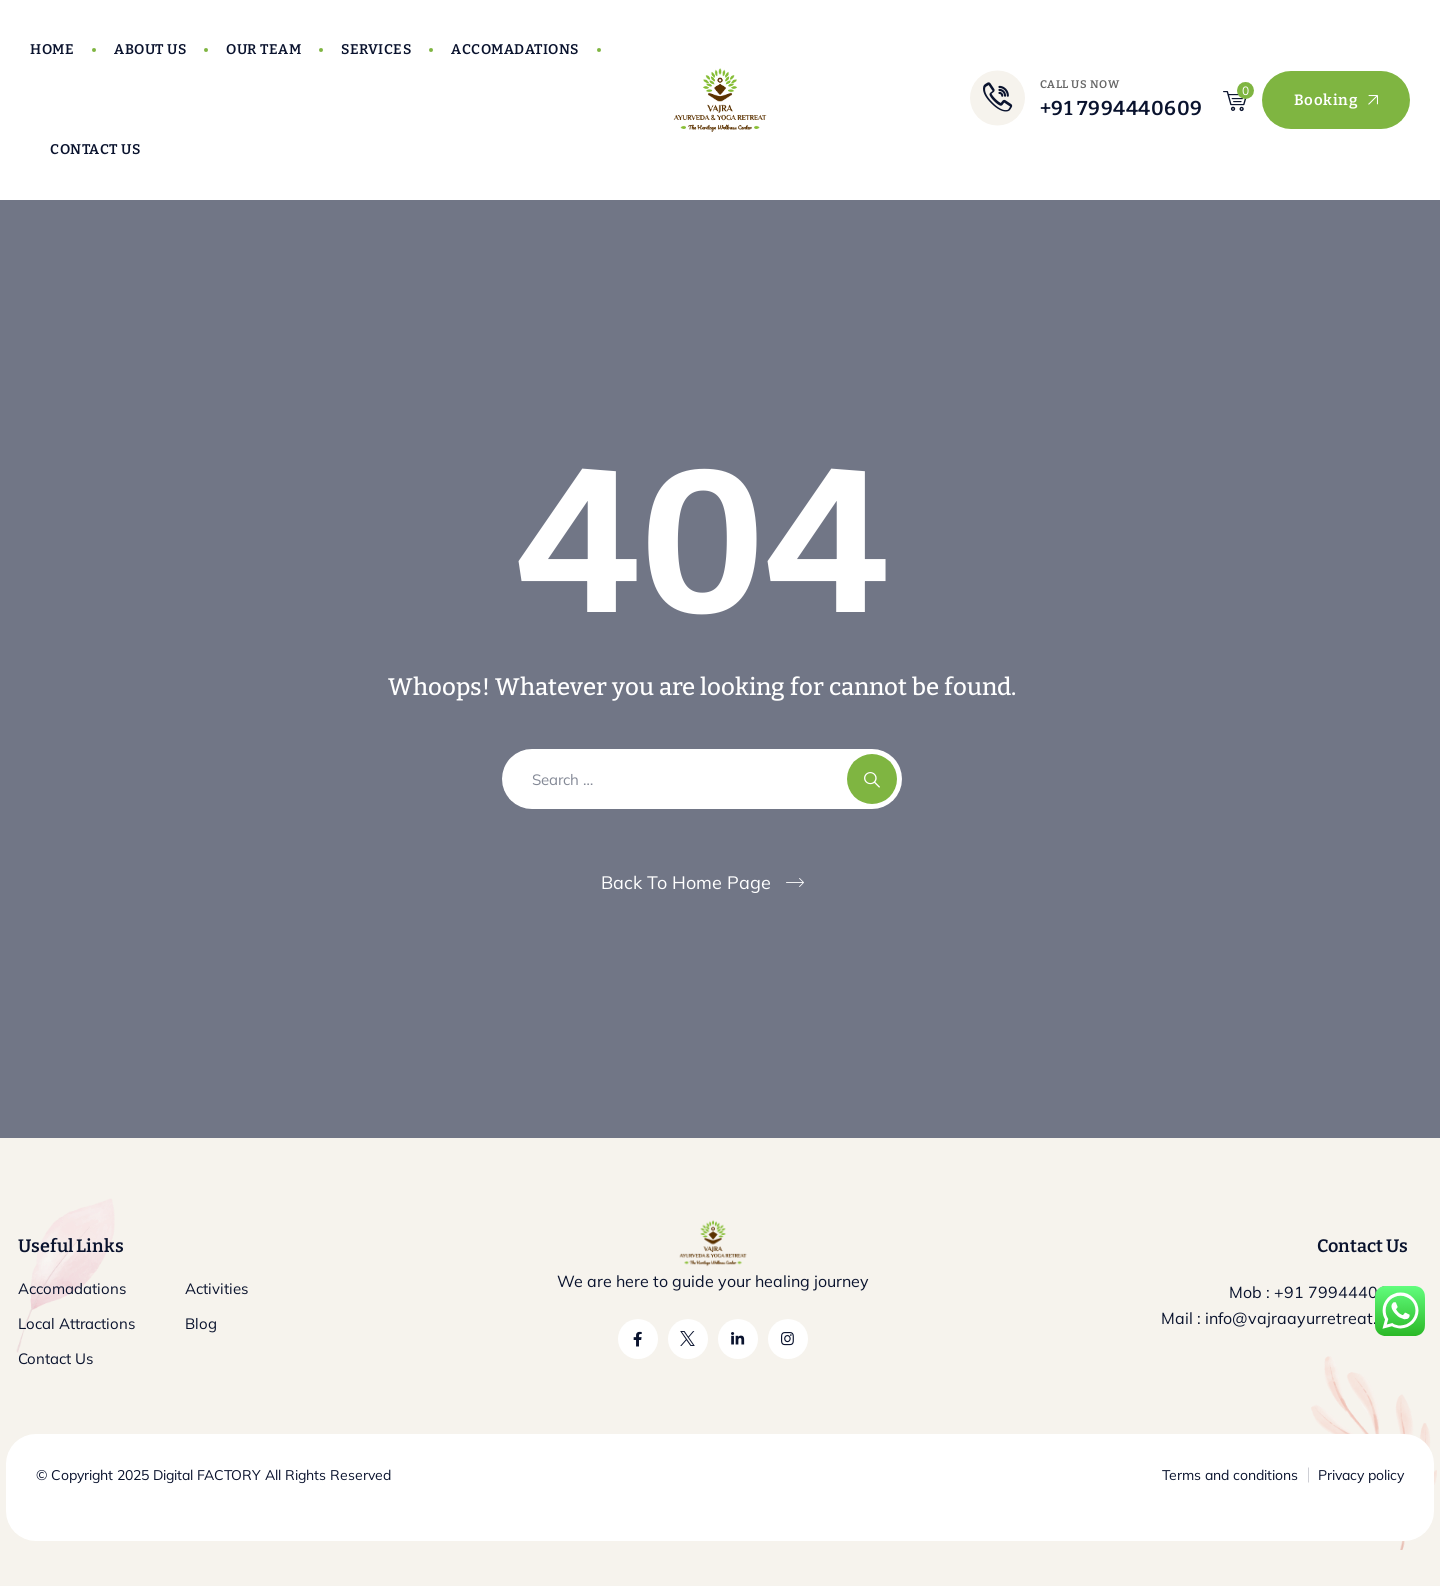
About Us (150, 49)
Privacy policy (1361, 1475)
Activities (216, 1288)
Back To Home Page (686, 882)
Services (376, 49)
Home (52, 49)
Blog (201, 1323)
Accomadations (515, 49)
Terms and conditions (1230, 1475)
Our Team (263, 49)
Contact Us (95, 149)
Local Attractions (76, 1323)
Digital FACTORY (207, 1475)
